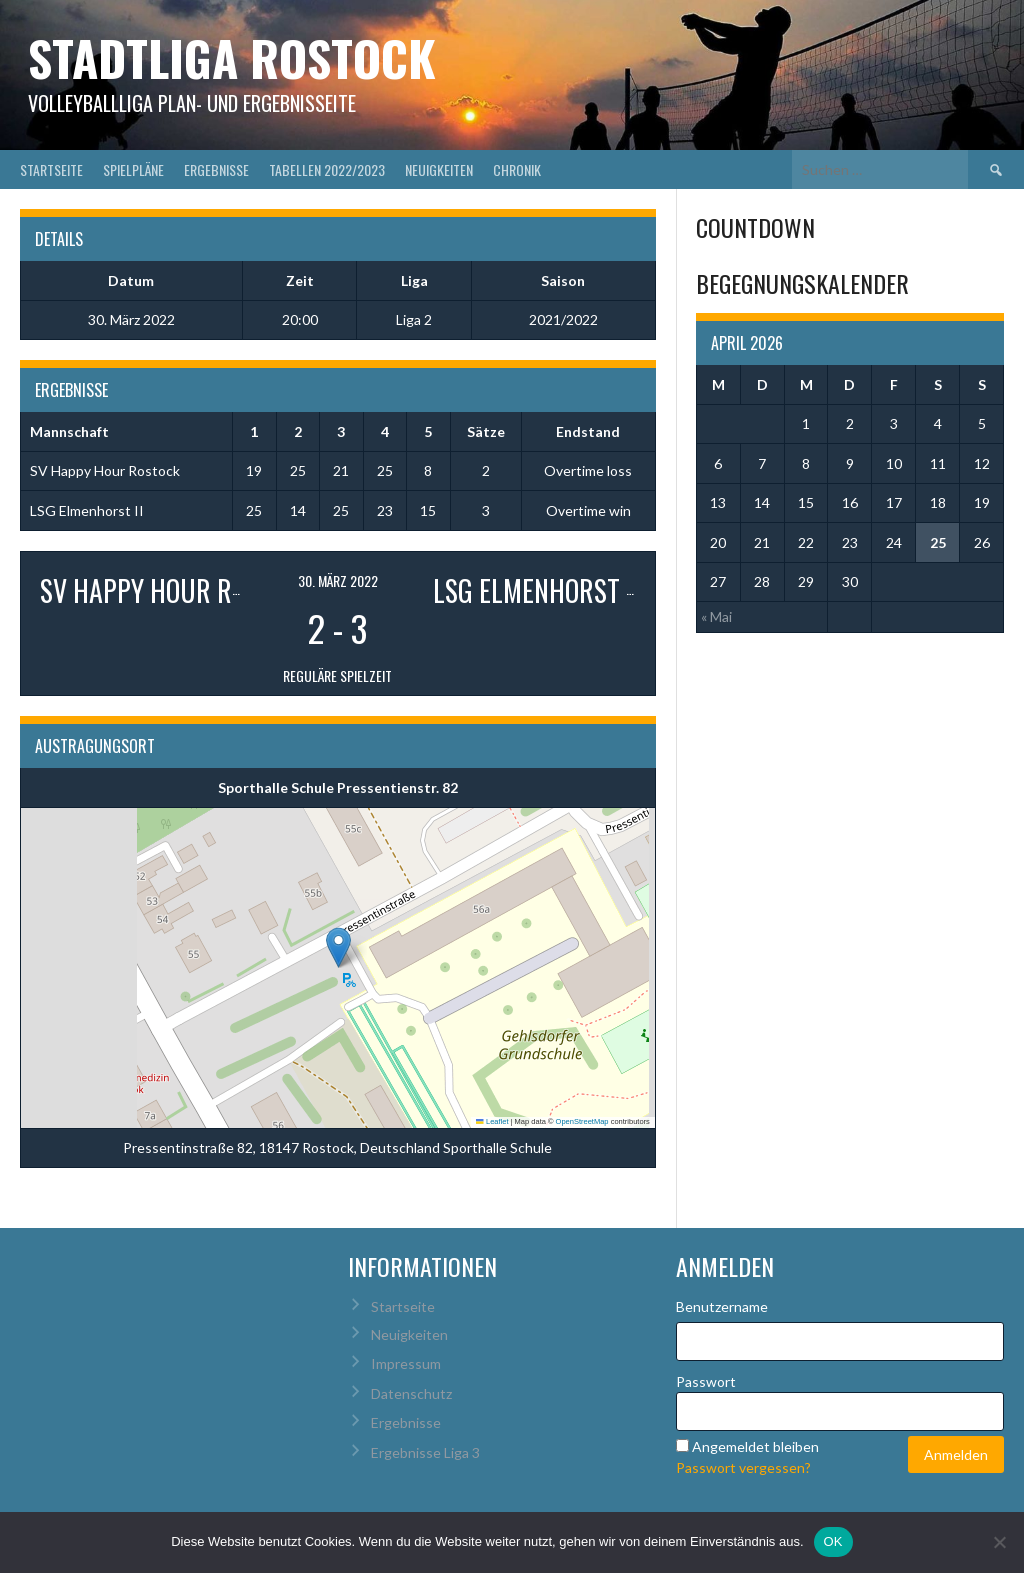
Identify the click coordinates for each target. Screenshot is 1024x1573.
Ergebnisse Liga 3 (425, 1452)
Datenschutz (411, 1393)
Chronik (517, 169)
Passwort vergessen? (743, 1467)
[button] (338, 947)
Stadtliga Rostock (232, 57)
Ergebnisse (216, 169)
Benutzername (722, 1306)
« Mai (716, 616)
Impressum (406, 1363)
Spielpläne (133, 169)
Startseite (51, 169)
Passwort (706, 1381)
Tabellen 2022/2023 (327, 169)
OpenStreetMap (582, 1121)
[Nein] (999, 1542)
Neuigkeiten (439, 169)
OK (833, 1541)
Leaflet (492, 1121)
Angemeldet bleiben (755, 1446)
